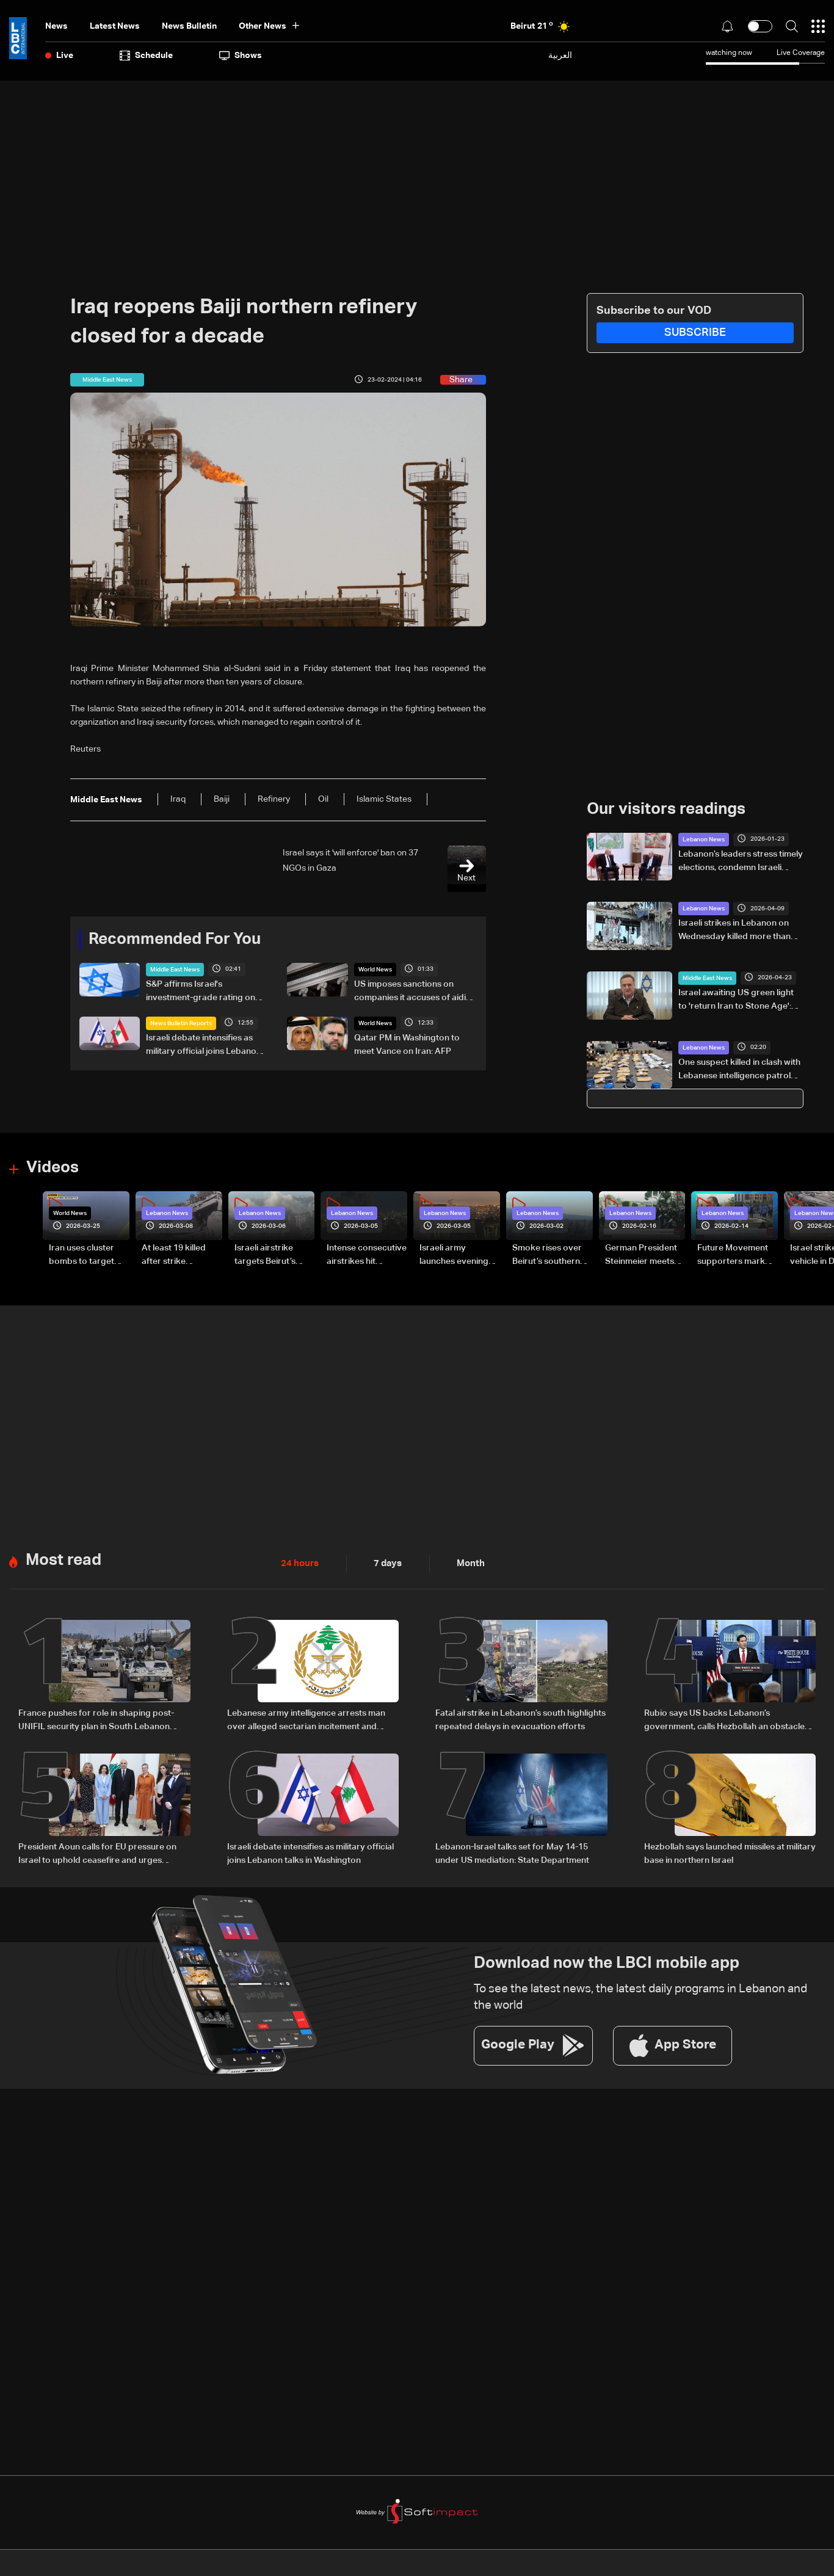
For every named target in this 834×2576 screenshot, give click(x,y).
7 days (384, 1562)
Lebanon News (704, 839)
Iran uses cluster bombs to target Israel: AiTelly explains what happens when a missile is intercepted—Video (88, 1255)
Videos (52, 1167)
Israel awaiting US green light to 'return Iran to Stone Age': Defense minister (736, 1000)
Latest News (115, 26)
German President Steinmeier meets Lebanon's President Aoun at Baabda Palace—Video (641, 1255)
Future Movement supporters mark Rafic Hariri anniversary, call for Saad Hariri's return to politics (736, 1255)
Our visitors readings (666, 809)
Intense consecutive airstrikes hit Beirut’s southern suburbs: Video (367, 1255)
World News (375, 969)
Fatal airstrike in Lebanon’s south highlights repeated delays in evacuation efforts (520, 1718)
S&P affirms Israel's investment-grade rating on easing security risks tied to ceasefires (200, 991)
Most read (63, 1558)
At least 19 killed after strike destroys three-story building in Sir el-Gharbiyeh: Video (181, 1255)
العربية (560, 55)
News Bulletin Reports (181, 1023)
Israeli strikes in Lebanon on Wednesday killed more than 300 (734, 931)
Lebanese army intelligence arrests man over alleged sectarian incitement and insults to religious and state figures (306, 1719)
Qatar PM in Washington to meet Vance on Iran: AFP (407, 1044)
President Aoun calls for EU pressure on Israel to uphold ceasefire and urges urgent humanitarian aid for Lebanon (97, 1851)
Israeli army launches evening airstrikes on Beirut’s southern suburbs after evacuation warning (458, 1255)
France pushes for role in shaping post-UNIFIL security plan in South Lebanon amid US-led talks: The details (96, 1719)
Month (466, 1562)
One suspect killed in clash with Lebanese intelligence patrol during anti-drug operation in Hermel (739, 1070)
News (56, 26)
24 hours (298, 1562)
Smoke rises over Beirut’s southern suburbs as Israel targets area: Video (550, 1255)
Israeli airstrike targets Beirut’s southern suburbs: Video (270, 1255)
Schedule (146, 55)
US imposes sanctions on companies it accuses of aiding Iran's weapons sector (415, 991)
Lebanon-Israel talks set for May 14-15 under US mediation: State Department (512, 1850)
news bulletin (189, 26)
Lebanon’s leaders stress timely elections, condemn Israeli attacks (740, 861)
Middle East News (175, 969)
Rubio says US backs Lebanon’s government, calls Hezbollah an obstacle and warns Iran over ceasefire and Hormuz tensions (729, 1719)
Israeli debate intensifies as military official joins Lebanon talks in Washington (203, 1045)
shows (240, 55)
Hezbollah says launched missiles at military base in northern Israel (730, 1850)
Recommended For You (175, 939)
